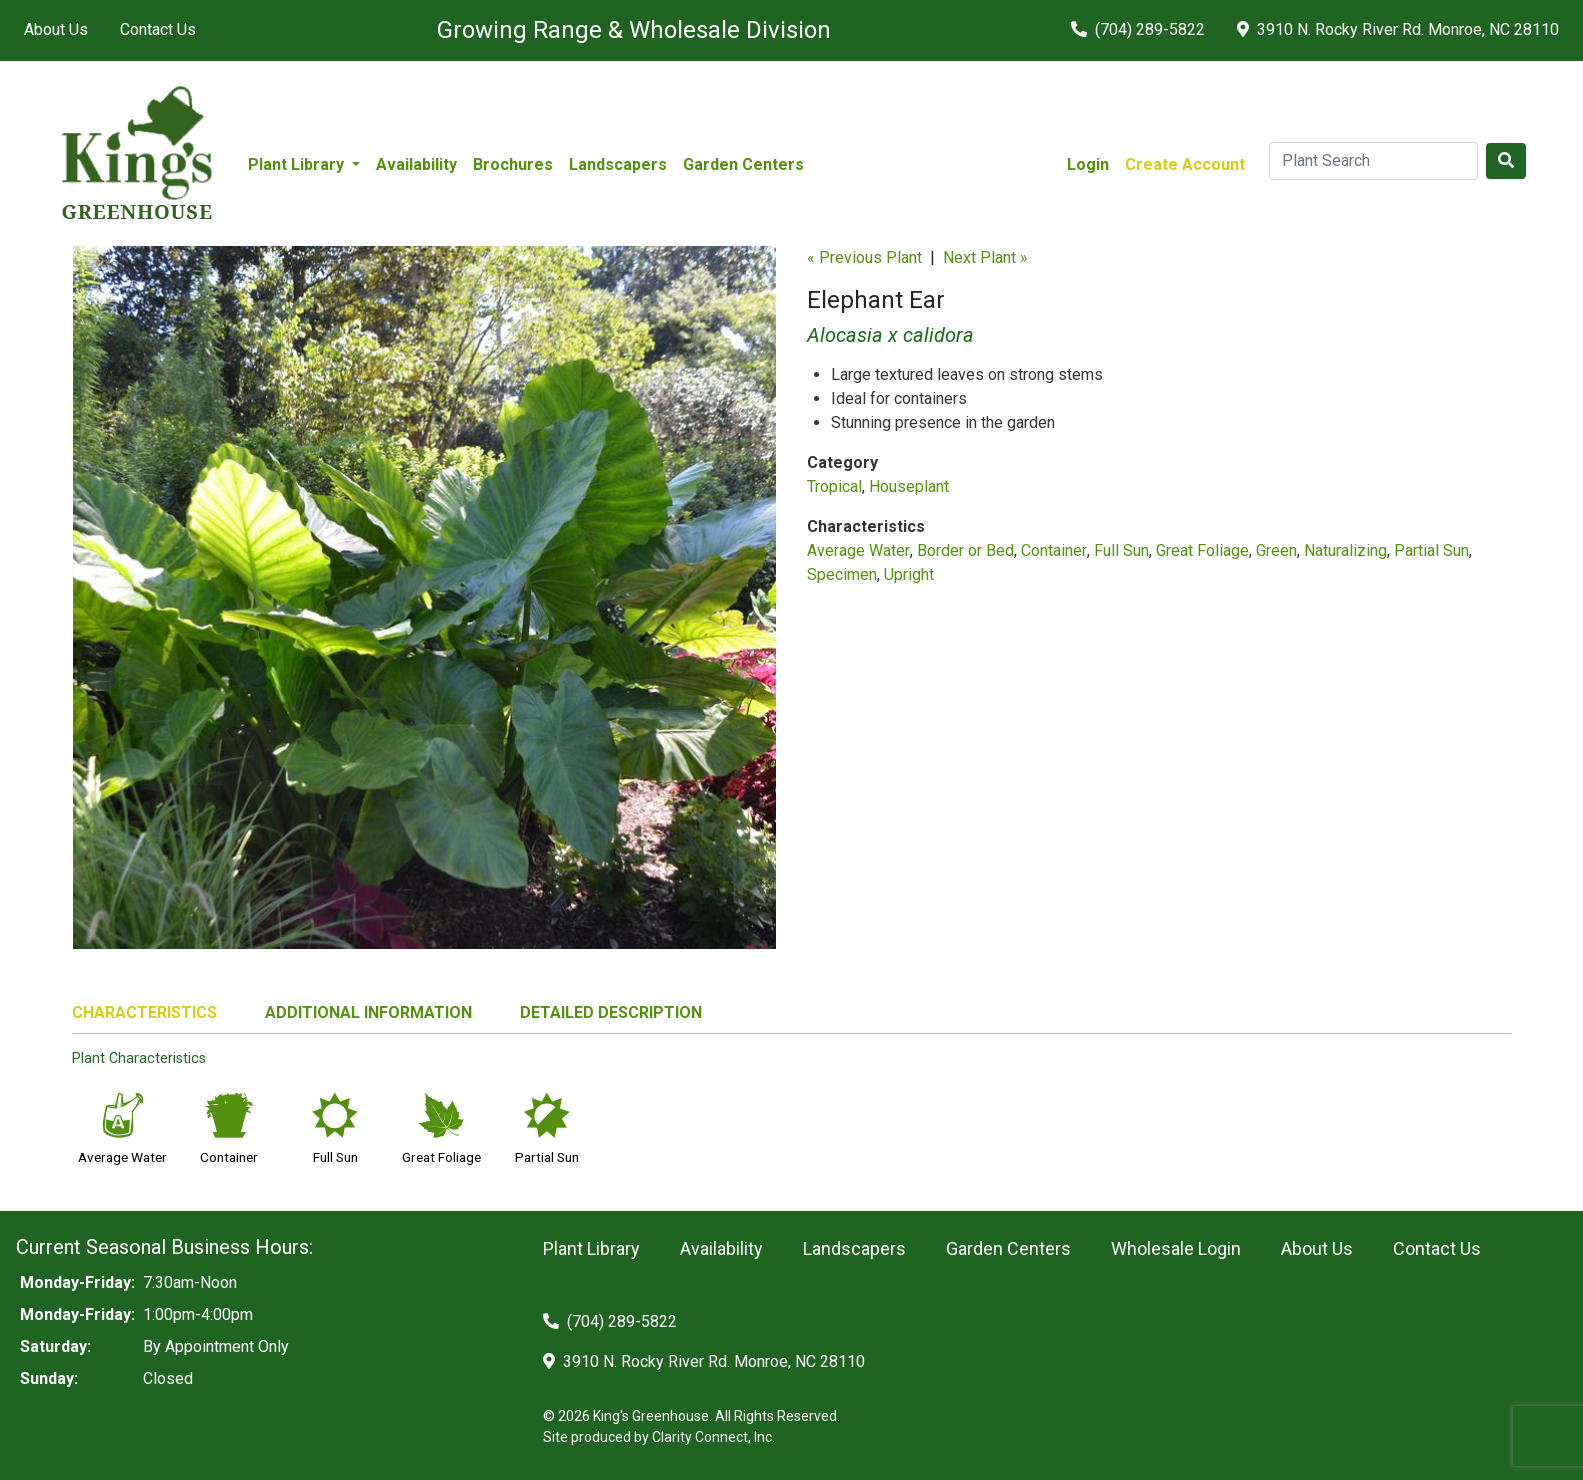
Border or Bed (965, 550)
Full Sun (1121, 550)
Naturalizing (1345, 550)
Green (1276, 550)
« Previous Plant (864, 257)
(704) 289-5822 (1138, 29)
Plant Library (591, 1248)
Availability (416, 164)
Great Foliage (1202, 550)
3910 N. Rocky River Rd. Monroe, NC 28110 (1398, 29)
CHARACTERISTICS (144, 1012)
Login (1088, 164)
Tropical (834, 486)
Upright (909, 574)
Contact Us (158, 29)
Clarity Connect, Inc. (713, 1437)
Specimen (842, 574)
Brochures (513, 164)
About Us (56, 29)
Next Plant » (985, 257)
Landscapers (618, 164)
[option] (424, 605)
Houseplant (909, 486)
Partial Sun (1431, 550)
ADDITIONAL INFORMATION (368, 1012)
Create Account (1185, 164)
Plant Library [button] (298, 164)
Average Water (858, 550)
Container (1054, 550)
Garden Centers (743, 164)
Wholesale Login (1176, 1248)
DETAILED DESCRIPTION (611, 1012)
